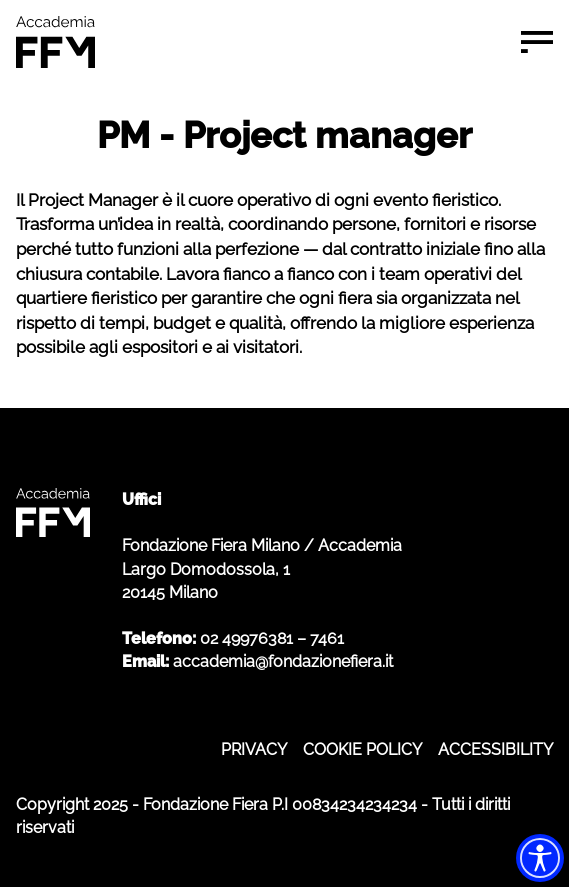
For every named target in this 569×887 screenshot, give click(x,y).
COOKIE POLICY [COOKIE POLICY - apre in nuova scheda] (362, 749)
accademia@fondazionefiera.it (283, 661)
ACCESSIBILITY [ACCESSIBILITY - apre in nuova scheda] (495, 749)
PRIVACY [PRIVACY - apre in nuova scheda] (254, 749)
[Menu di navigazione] (537, 42)
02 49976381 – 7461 (272, 638)
